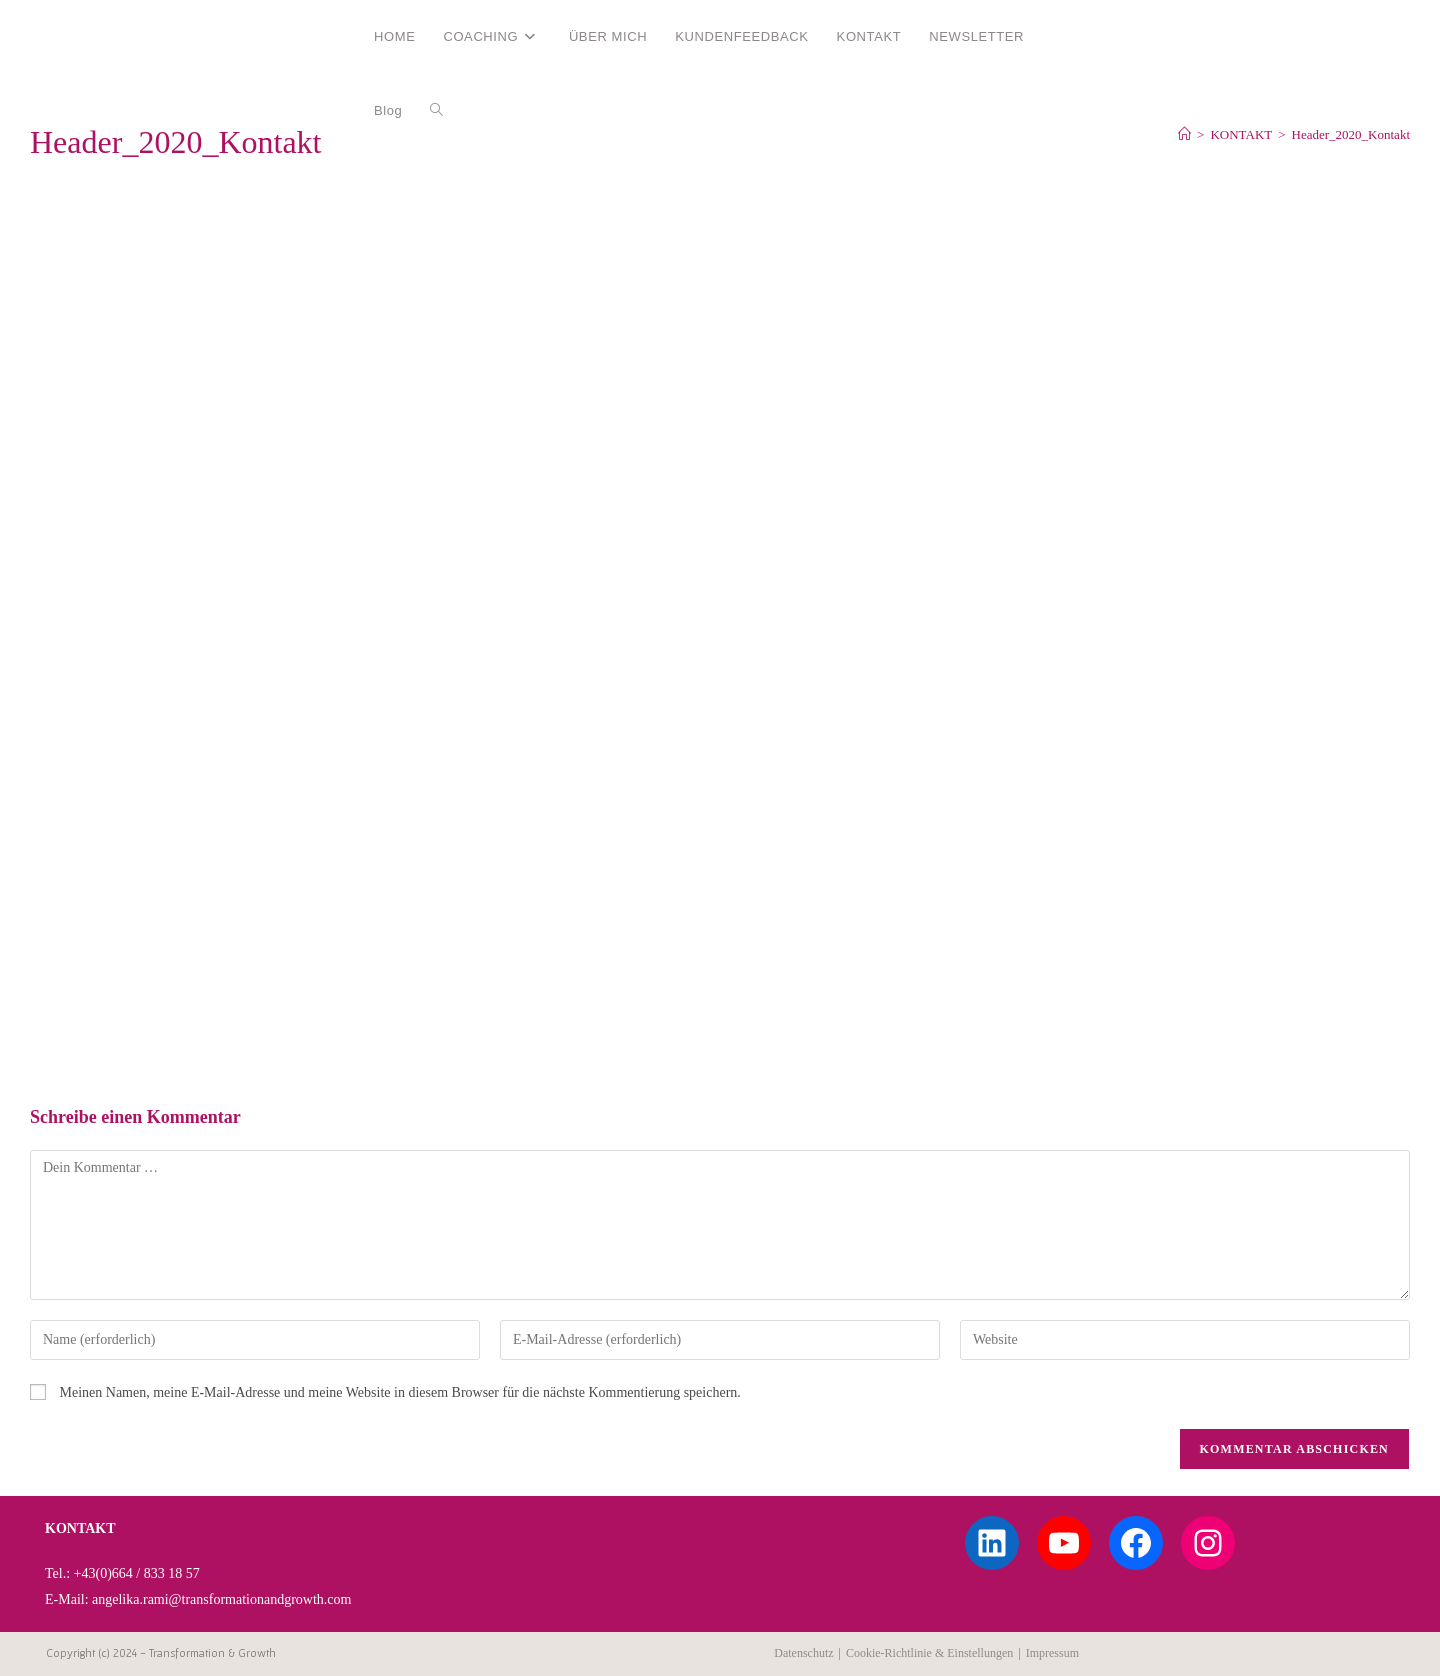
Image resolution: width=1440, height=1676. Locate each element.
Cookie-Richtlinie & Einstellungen (929, 1653)
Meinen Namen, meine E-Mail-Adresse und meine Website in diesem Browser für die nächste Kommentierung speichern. (400, 1392)
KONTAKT (80, 1528)
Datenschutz (803, 1653)
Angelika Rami (103, 36)
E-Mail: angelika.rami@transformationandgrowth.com (198, 1599)
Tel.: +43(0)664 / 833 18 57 (122, 1573)
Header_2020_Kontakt (1351, 134)
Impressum (1052, 1653)
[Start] (1184, 134)
